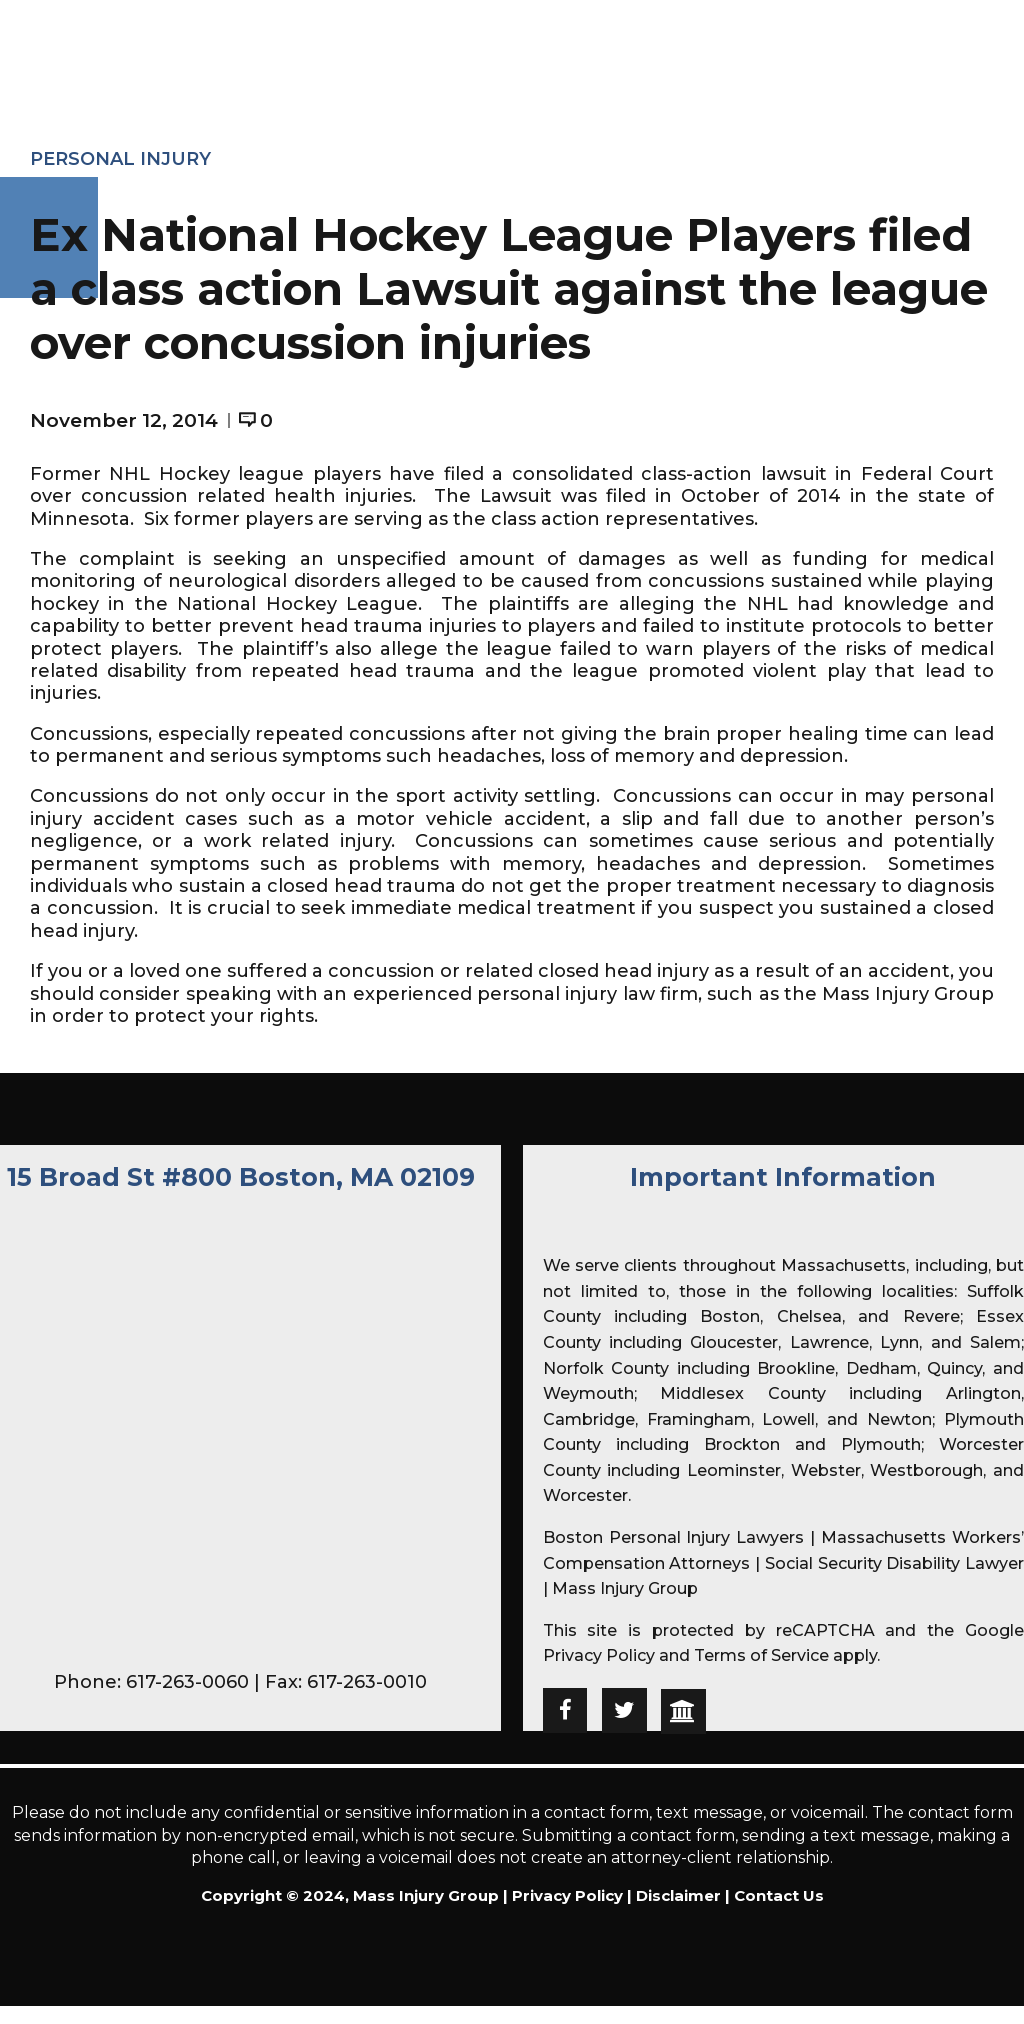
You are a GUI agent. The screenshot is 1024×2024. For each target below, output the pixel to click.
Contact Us (779, 1895)
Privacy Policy (599, 1655)
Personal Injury (120, 159)
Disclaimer (678, 1895)
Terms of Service (761, 1655)
